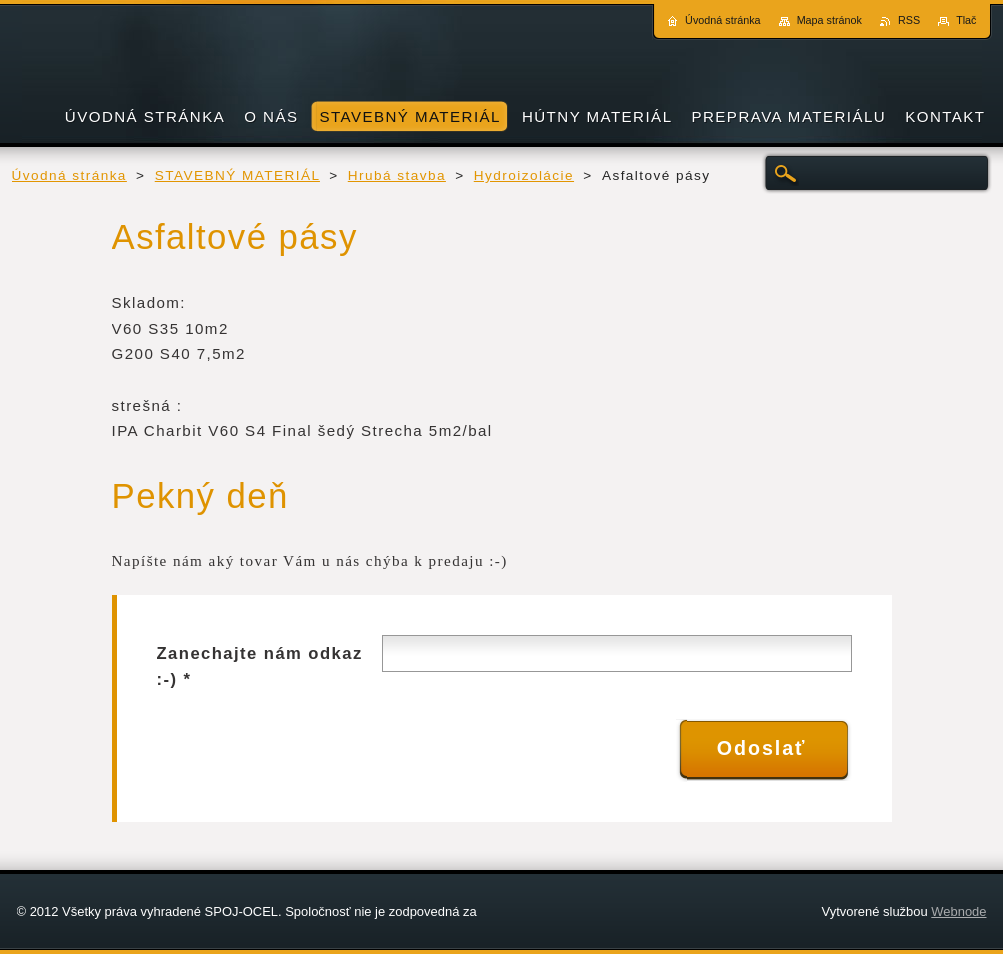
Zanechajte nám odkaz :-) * (260, 666)
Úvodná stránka (69, 175)
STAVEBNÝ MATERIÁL (237, 175)
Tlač (966, 20)
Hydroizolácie (524, 175)
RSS (909, 20)
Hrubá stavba (397, 175)
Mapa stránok (829, 20)
